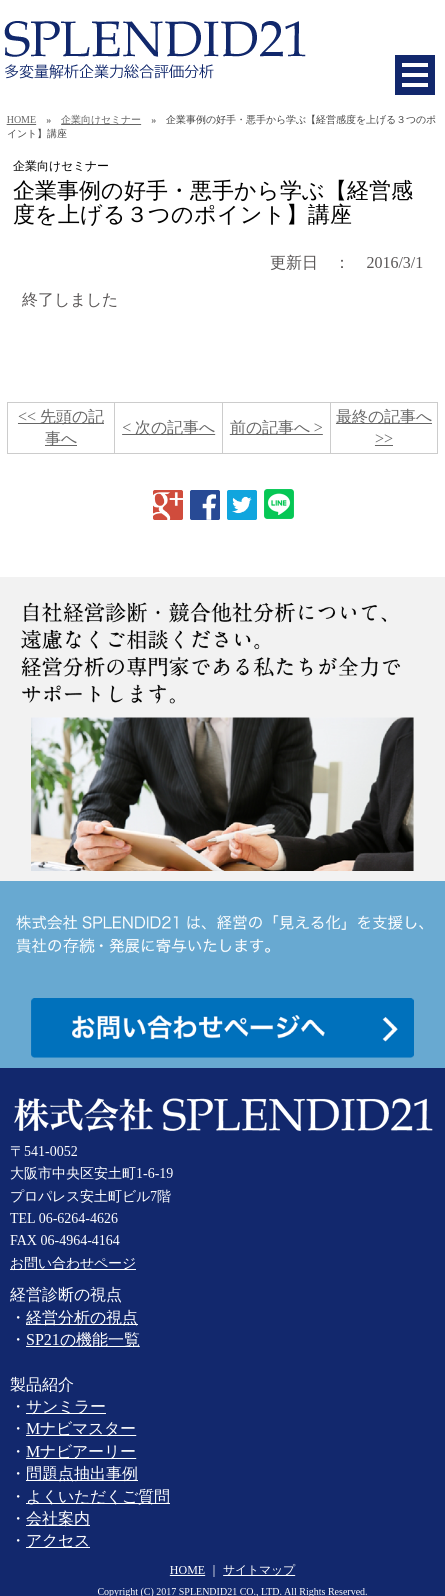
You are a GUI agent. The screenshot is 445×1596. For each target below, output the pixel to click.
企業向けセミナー (101, 119)
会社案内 (58, 1518)
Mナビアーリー (81, 1451)
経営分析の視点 (82, 1317)
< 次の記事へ (168, 427)
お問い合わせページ (73, 1263)
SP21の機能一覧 (83, 1339)
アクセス (58, 1540)
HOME (21, 119)
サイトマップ (259, 1570)
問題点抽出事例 (82, 1473)
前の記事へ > (276, 427)
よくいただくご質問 (98, 1496)
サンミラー (66, 1406)
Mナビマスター (81, 1428)
